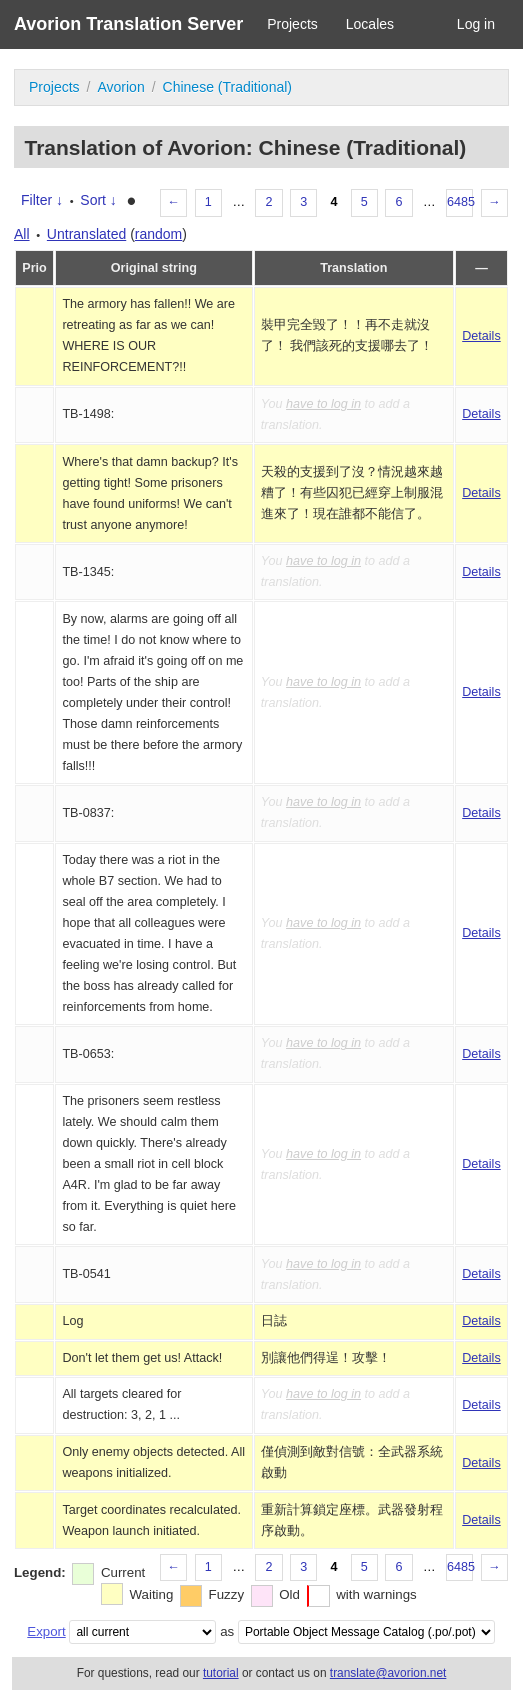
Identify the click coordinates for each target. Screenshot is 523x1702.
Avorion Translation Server (128, 24)
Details (481, 336)
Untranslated (86, 234)
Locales (370, 24)
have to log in (323, 404)
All (22, 234)
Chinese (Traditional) (227, 87)
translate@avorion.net (388, 1673)
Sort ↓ (98, 200)
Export (46, 1631)
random (158, 234)
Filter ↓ (42, 200)
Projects (292, 24)
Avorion (120, 87)
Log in (476, 24)
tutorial (221, 1673)
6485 (460, 202)
